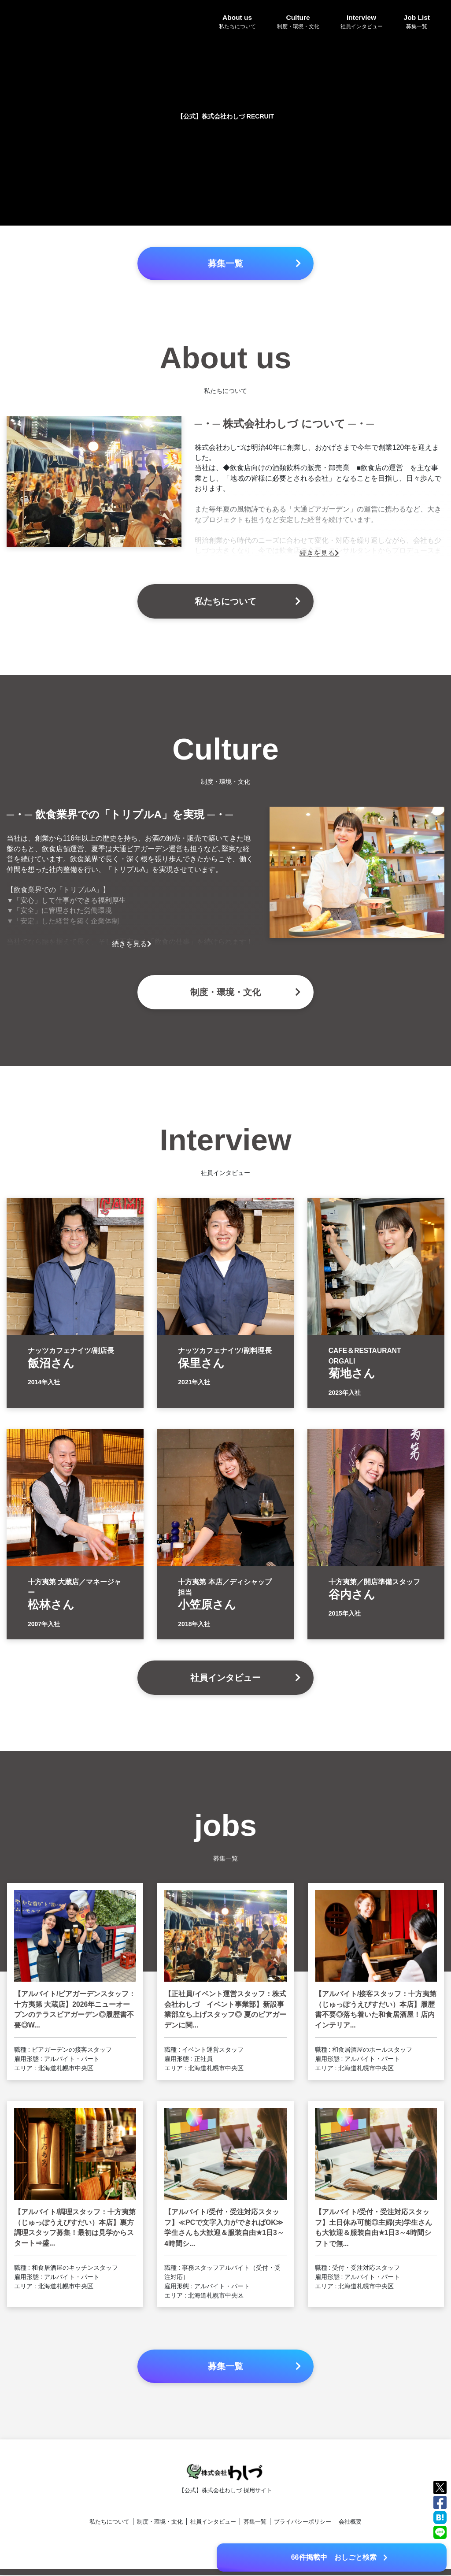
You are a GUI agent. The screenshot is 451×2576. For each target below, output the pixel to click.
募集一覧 (255, 2522)
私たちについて (109, 2522)
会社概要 (350, 2522)
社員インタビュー (213, 2522)
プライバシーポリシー (302, 2522)
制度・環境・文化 (160, 2522)
